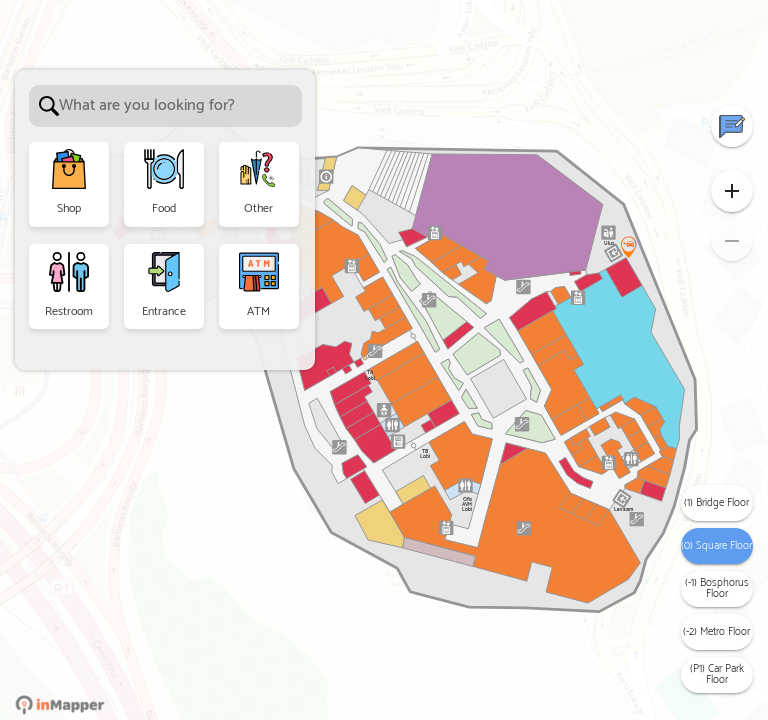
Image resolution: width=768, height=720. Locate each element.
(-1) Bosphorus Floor (717, 588)
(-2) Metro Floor (716, 632)
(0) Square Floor (716, 546)
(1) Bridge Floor (716, 503)
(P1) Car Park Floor (717, 674)
